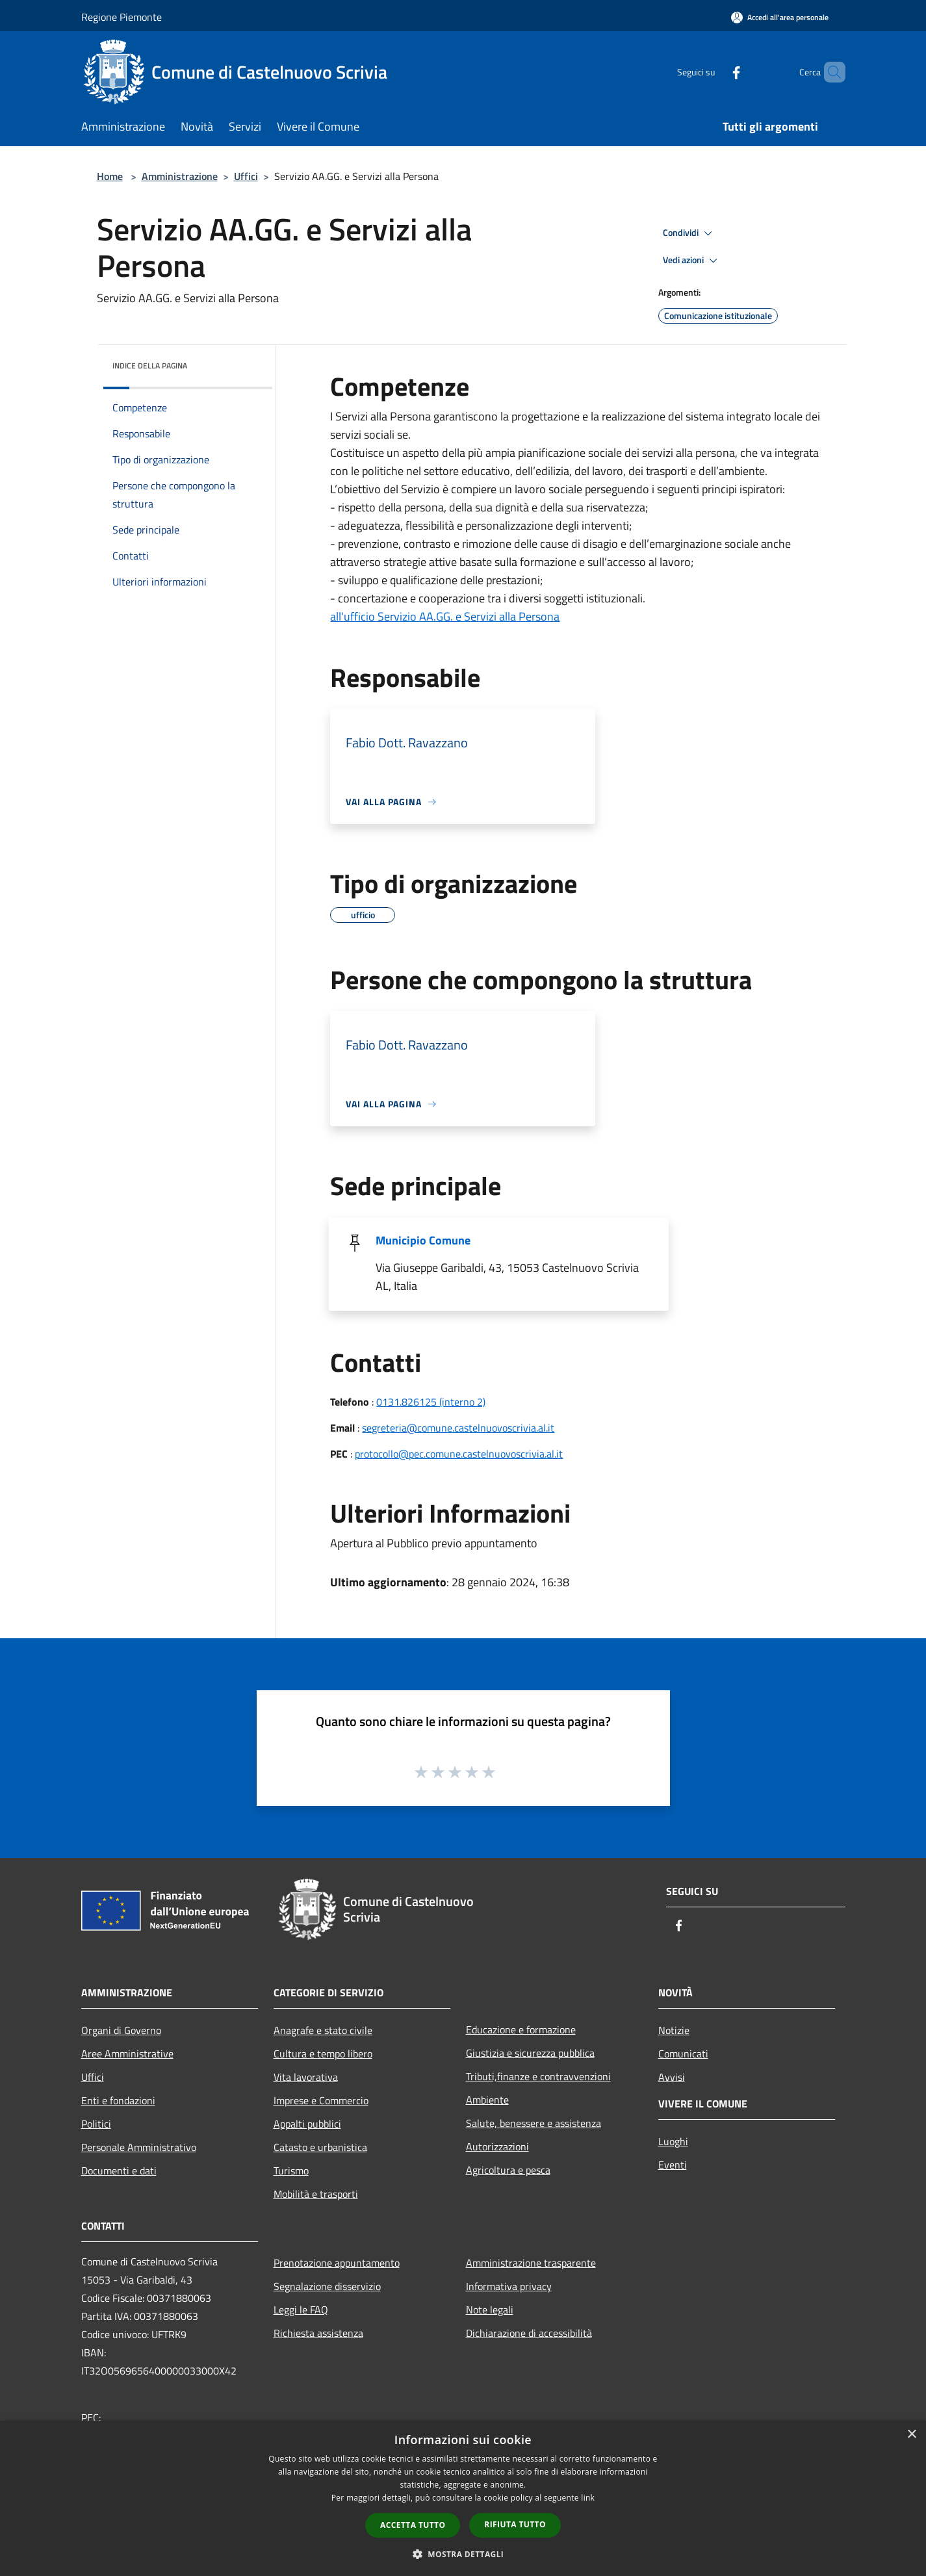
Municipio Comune (423, 1240)
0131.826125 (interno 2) (430, 1402)
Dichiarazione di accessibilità (529, 2333)
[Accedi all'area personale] (779, 17)
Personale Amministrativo (138, 2147)
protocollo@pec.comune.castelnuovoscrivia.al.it (459, 1454)
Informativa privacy (509, 2286)
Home (110, 176)
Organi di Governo (121, 2030)
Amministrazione (180, 176)
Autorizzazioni (497, 2146)
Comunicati (683, 2053)
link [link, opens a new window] (588, 2497)
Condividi (689, 233)
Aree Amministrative (127, 2053)
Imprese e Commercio (321, 2100)
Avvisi (671, 2077)
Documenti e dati (119, 2170)
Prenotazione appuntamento (337, 2263)
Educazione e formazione (521, 2029)
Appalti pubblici (307, 2124)
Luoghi (673, 2141)
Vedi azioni (692, 260)
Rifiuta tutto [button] (515, 2524)
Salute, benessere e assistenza (533, 2123)
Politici (96, 2124)
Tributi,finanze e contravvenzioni (538, 2076)
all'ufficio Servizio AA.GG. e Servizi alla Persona (444, 616)
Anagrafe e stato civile (323, 2030)
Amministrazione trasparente (531, 2263)
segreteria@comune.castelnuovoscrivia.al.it (458, 1428)
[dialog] (463, 2498)
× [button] (911, 2435)
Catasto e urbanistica (320, 2147)
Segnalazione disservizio (327, 2286)
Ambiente (487, 2099)
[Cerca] (829, 72)
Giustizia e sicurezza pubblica (530, 2053)
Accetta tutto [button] (412, 2525)
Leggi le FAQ (301, 2309)
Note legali (489, 2309)
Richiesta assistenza (318, 2333)
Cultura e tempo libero (323, 2053)
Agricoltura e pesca (508, 2170)
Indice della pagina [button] (149, 365)
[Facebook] (714, 72)
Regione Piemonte (121, 17)
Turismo (291, 2170)
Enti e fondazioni (118, 2100)
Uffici (246, 176)
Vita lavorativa (306, 2077)
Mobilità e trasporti (316, 2194)
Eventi (672, 2164)
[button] (463, 2553)
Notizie (673, 2030)
